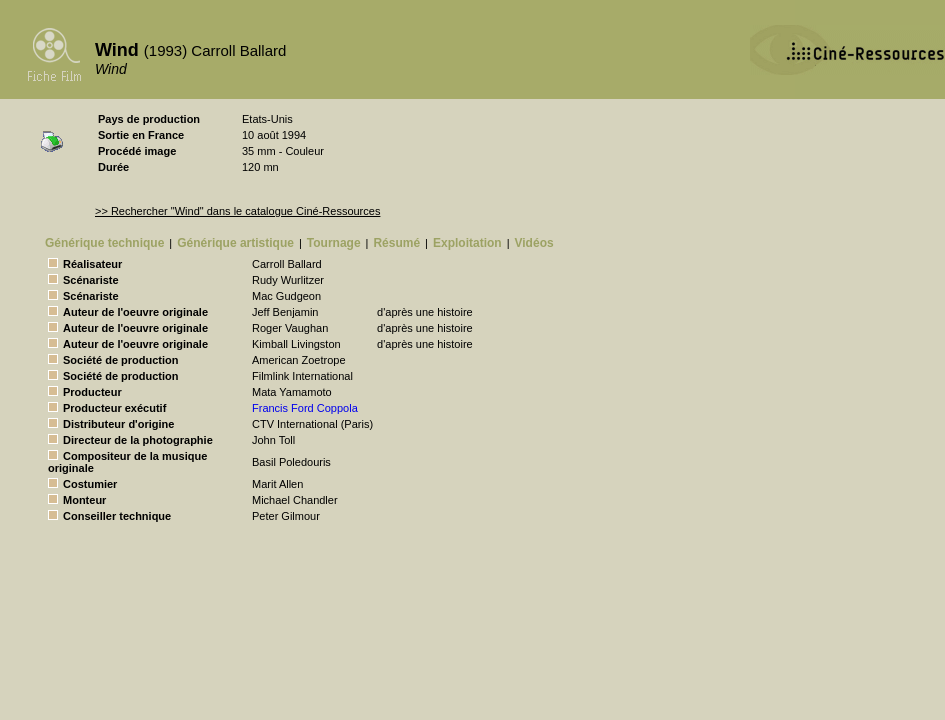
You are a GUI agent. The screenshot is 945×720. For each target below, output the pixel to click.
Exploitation (467, 243)
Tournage (334, 243)
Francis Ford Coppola (305, 408)
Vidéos (534, 243)
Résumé (396, 243)
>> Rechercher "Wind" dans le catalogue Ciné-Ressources (237, 211)
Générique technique (104, 243)
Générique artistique (235, 243)
